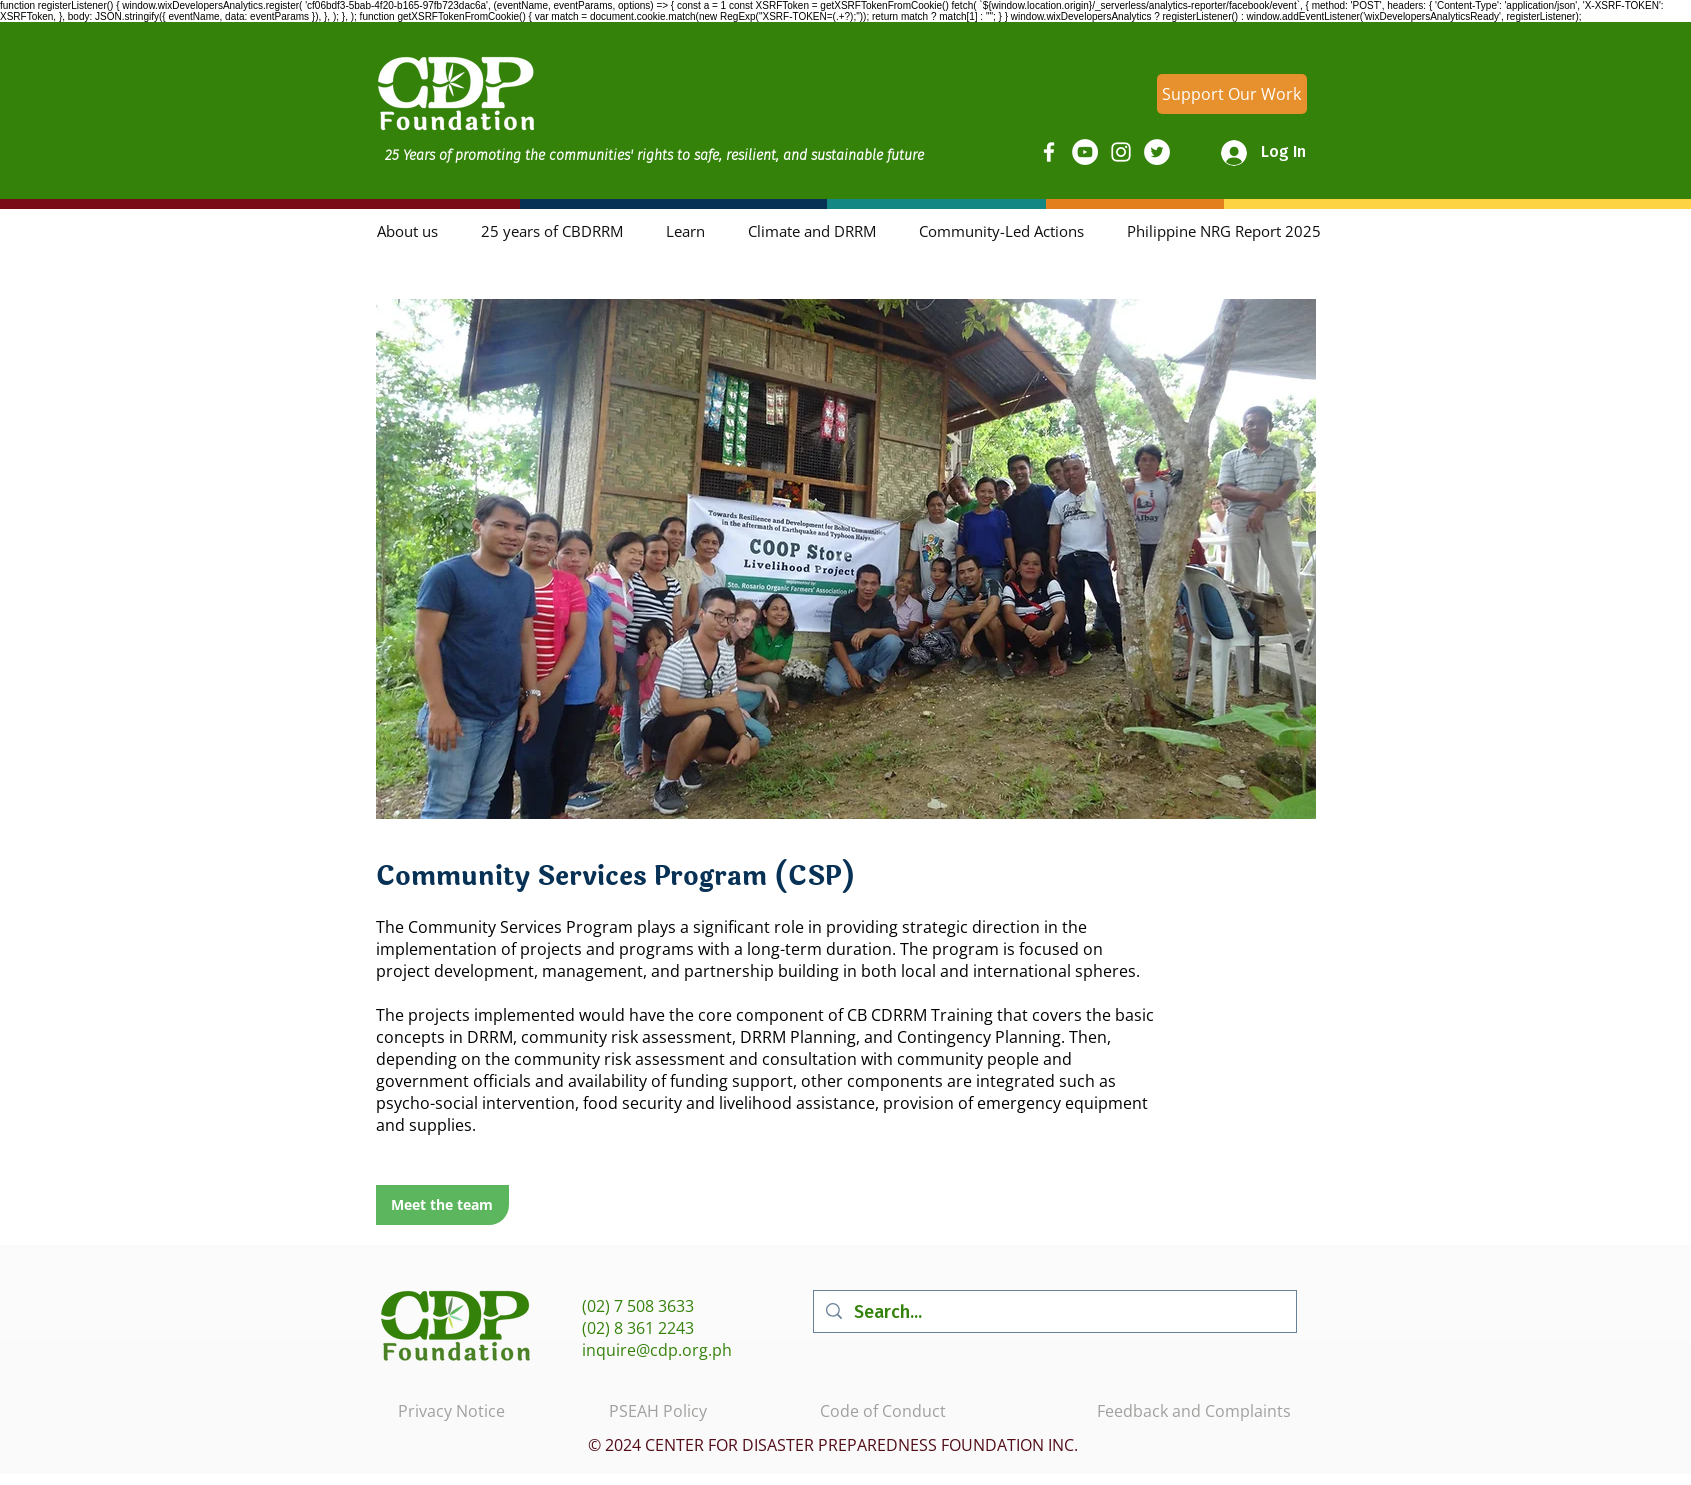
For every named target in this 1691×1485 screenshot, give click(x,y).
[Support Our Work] (1232, 94)
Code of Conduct (883, 1411)
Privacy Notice (451, 1411)
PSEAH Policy (658, 1411)
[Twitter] (1157, 152)
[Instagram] (1121, 152)
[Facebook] (1049, 152)
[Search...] (1054, 1311)
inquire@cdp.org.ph (657, 1350)
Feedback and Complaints (1194, 1411)
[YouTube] (1085, 152)
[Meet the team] (442, 1205)
